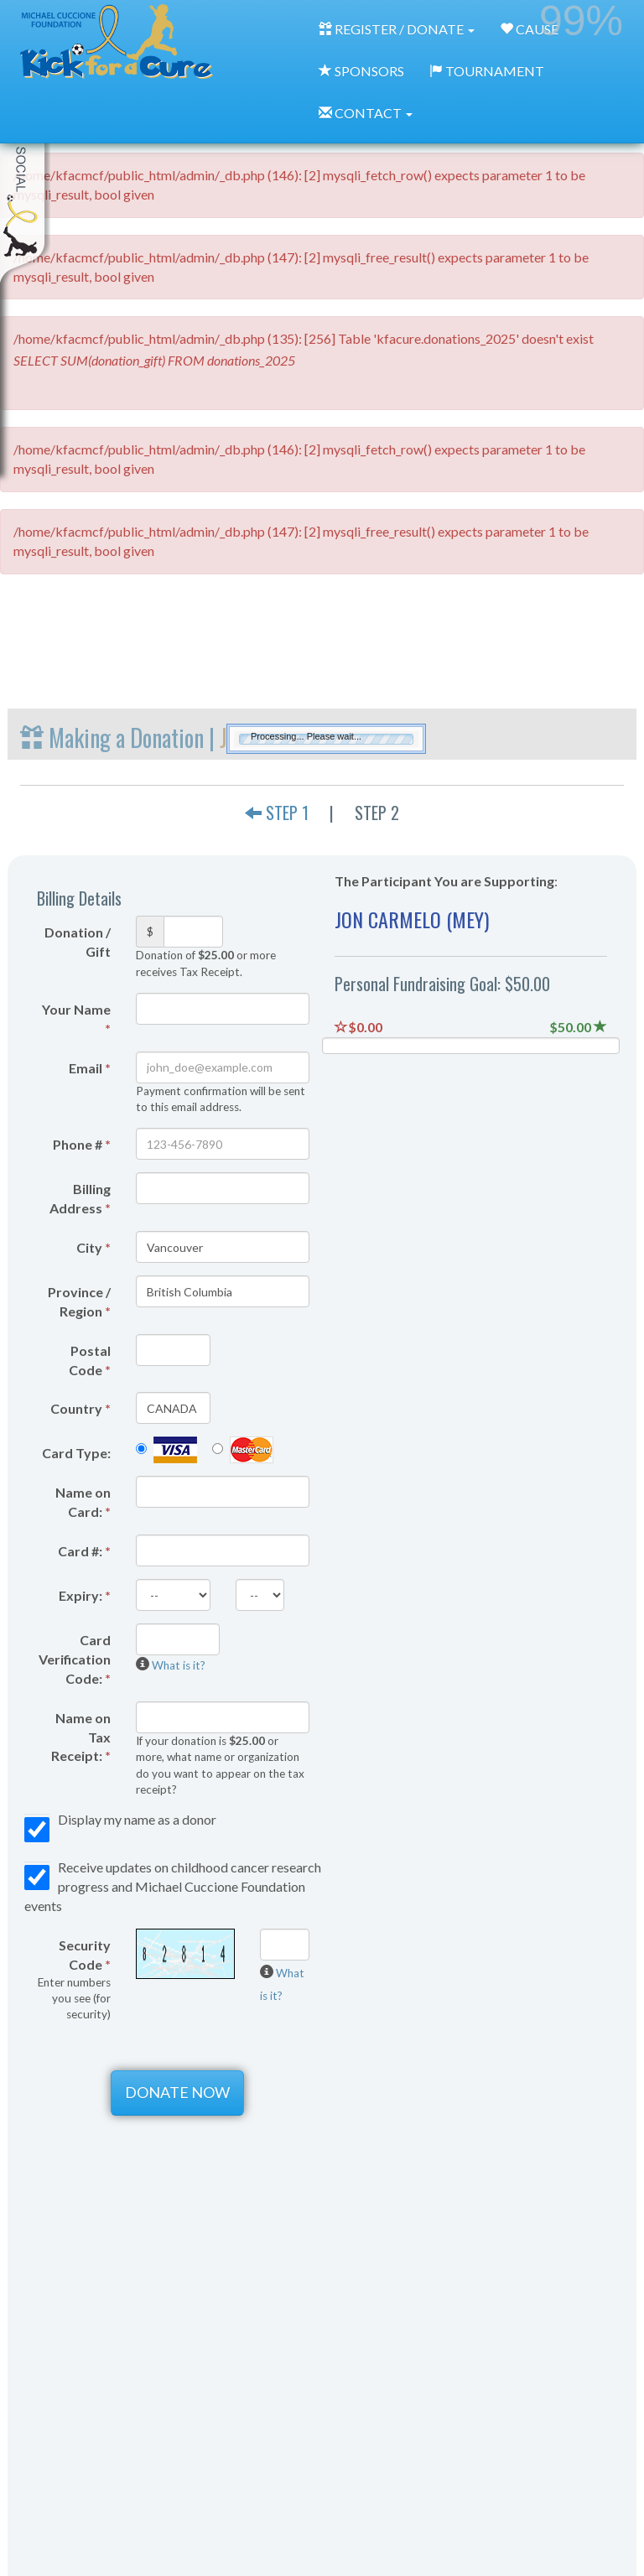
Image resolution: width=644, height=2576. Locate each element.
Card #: (84, 1551)
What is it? (178, 1665)
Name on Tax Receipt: (81, 1737)
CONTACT (366, 113)
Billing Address (80, 1198)
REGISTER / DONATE (397, 29)
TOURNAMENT (486, 71)
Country (80, 1408)
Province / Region (79, 1301)
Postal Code (90, 1360)
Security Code (74, 1979)
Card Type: (76, 1453)
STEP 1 (277, 812)
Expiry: (85, 1595)
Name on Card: (83, 1501)
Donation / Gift (77, 941)
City (93, 1247)
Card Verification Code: (75, 1659)
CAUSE (529, 29)
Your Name (76, 1018)
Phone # (82, 1144)
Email (90, 1068)
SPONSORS (361, 71)
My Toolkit (25, 183)
